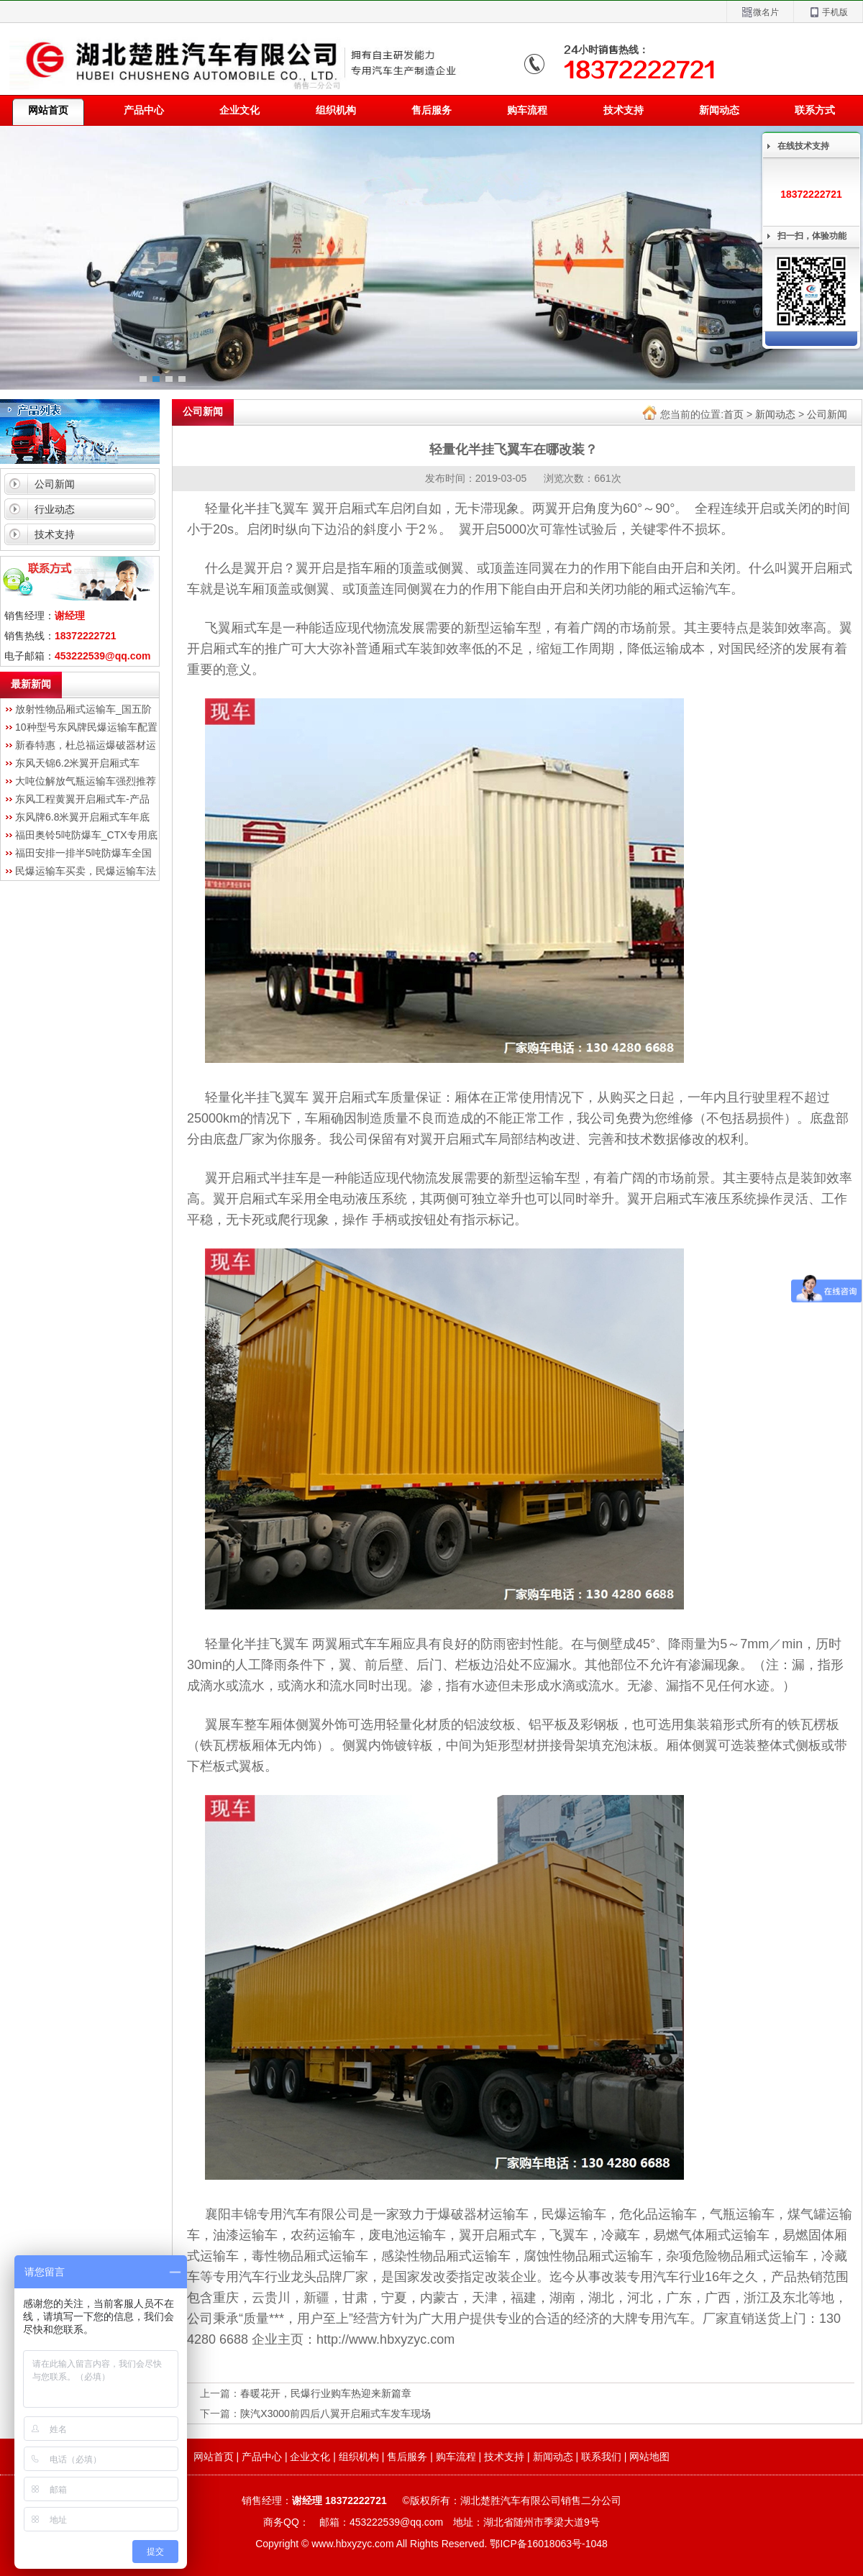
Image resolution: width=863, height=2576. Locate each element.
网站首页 (213, 2456)
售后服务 (431, 110)
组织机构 (336, 110)
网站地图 (649, 2456)
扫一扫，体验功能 (811, 236)
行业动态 (55, 509)
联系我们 (601, 2456)
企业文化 (239, 110)
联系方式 (815, 110)
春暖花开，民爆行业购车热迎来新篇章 (325, 2393)
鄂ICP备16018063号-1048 (548, 2543)
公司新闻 (55, 484)
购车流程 (527, 110)
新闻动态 (719, 110)
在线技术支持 (803, 146)
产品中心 (144, 110)
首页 (733, 414)
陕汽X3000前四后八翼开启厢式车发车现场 (335, 2413)
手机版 (828, 12)
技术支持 (623, 110)
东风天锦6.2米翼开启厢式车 (77, 763)
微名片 (760, 12)
